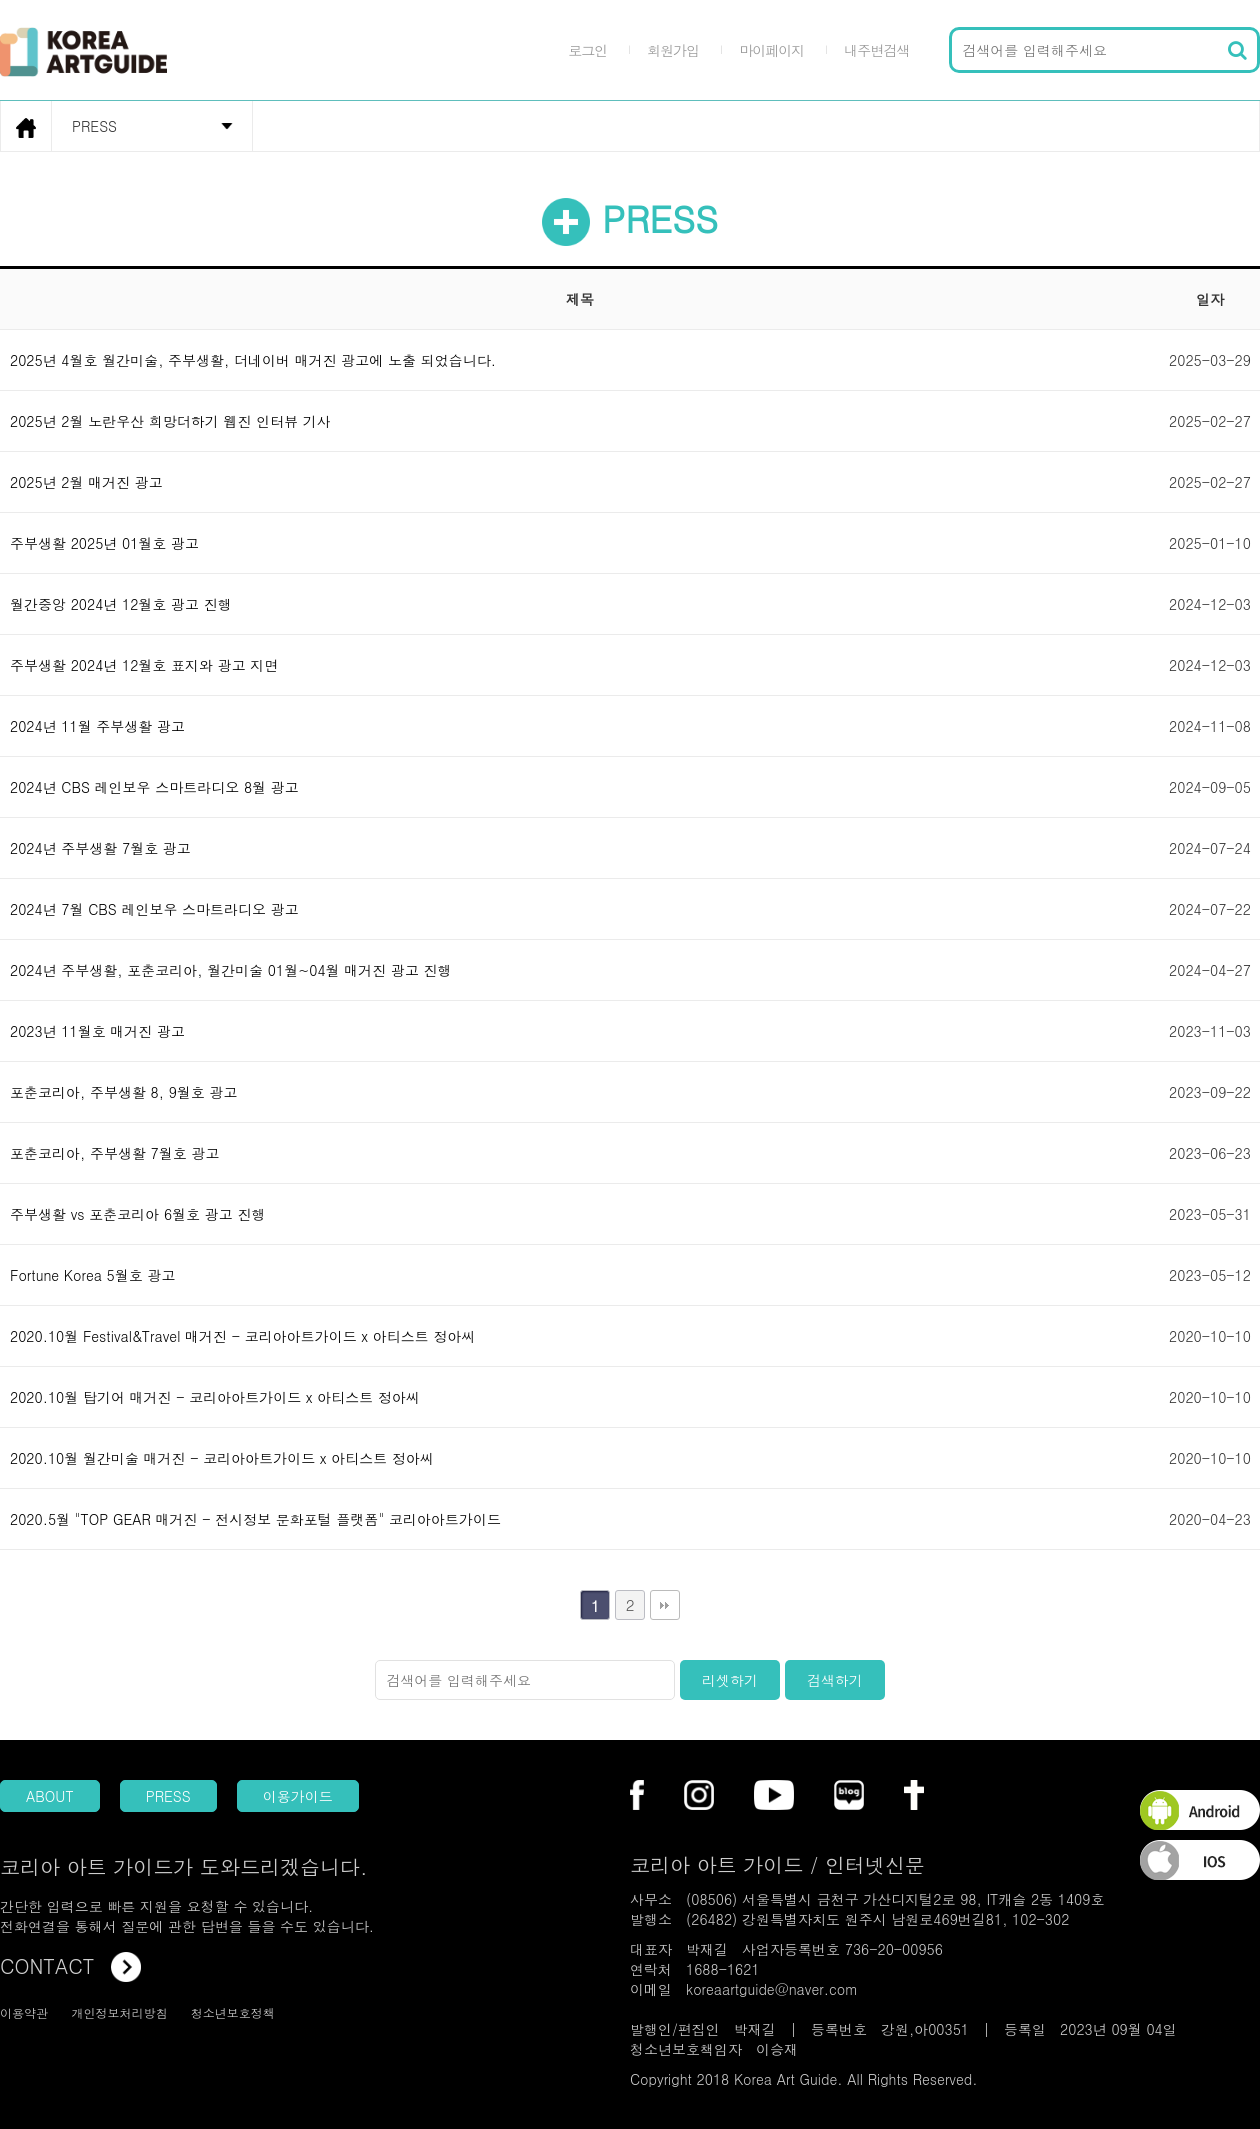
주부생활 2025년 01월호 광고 (104, 543)
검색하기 (835, 1680)
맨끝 (665, 1605)
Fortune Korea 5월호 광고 (92, 1275)
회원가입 (673, 50)
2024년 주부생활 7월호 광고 (100, 848)
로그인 (587, 50)
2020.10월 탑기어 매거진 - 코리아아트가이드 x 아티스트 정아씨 (215, 1397)
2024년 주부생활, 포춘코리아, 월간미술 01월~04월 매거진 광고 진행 (231, 970)
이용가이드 (298, 1796)
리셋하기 (730, 1680)
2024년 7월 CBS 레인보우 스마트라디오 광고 (154, 909)
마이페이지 (771, 50)
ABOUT (50, 1796)
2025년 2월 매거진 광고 (86, 482)
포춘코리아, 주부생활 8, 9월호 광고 (124, 1092)
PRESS (168, 1796)
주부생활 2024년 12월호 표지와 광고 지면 (144, 665)
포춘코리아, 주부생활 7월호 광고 (114, 1153)
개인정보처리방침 (119, 2012)
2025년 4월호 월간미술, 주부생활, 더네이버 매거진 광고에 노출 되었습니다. (253, 360)
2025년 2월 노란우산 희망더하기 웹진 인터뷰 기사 (170, 421)
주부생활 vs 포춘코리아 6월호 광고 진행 (137, 1214)
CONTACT (70, 1965)
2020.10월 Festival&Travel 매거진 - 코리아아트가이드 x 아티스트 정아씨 (242, 1336)
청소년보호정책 (233, 2012)
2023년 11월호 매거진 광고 (97, 1031)
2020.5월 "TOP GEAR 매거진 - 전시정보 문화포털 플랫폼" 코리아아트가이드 (255, 1519)
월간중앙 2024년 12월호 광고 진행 (121, 604)
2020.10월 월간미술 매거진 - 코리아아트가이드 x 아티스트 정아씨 (222, 1458)
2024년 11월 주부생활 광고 (97, 726)
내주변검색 (876, 50)
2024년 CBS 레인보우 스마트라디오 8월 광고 (154, 787)
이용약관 (24, 2012)
